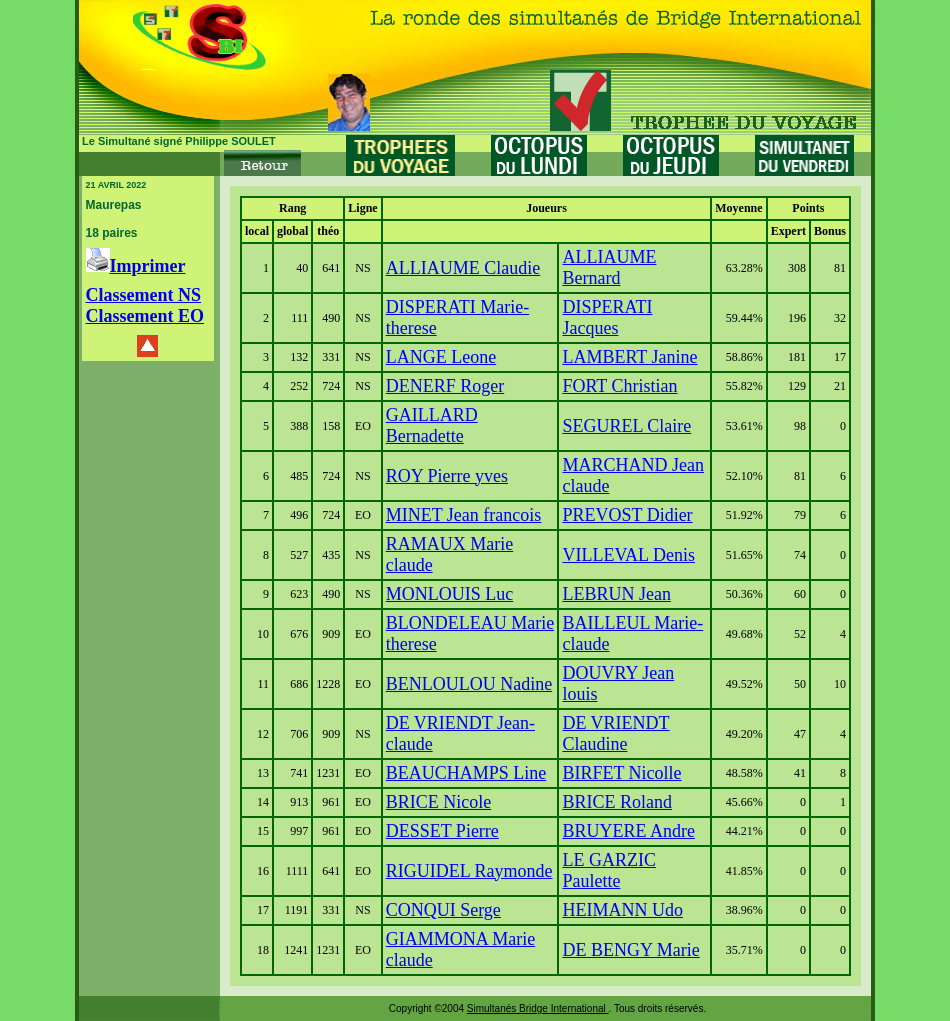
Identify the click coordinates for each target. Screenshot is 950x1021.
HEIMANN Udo (622, 910)
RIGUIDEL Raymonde (469, 871)
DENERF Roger (445, 386)
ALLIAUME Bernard (609, 267)
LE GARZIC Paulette (609, 870)
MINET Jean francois (464, 515)
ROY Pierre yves (447, 476)
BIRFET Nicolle (621, 773)
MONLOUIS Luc (450, 594)
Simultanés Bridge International (538, 1008)
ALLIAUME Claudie (463, 268)
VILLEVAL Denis (628, 555)
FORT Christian (619, 386)
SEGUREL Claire (626, 426)
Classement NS (144, 295)
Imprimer (136, 266)
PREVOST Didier (627, 515)
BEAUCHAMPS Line (466, 773)
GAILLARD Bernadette (432, 425)
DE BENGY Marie (630, 950)
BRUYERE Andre (628, 831)
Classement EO (145, 316)
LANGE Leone (441, 357)
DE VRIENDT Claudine (615, 733)
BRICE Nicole (439, 802)
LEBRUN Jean (616, 594)
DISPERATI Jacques (607, 317)
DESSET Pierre (442, 831)
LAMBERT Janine (629, 357)
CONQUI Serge (443, 910)
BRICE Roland (617, 802)
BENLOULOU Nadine (469, 684)
